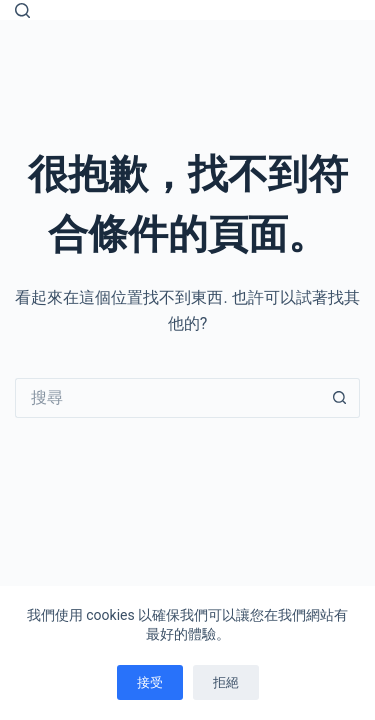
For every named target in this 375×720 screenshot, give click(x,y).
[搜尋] (22, 10)
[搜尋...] (167, 398)
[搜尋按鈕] (340, 398)
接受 (150, 682)
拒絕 (226, 682)
